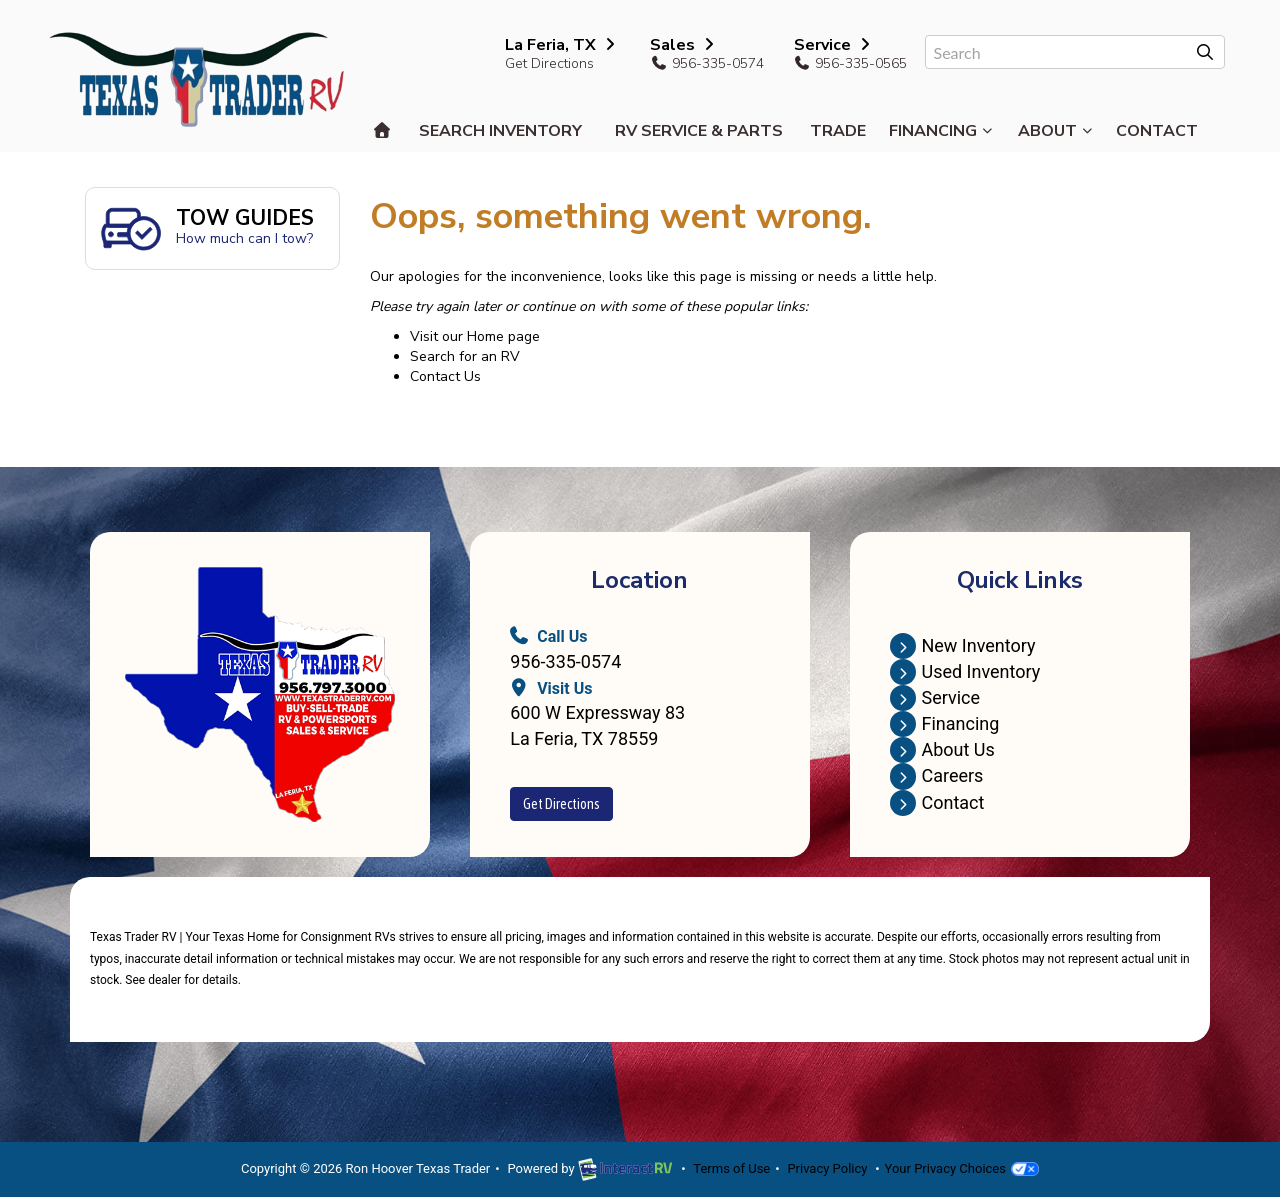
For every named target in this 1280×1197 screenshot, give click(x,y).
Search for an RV (465, 356)
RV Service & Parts (699, 131)
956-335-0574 (565, 661)
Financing (941, 131)
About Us (942, 749)
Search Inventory (500, 131)
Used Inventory (965, 671)
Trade (838, 131)
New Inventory (962, 645)
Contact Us (445, 376)
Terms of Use (731, 1168)
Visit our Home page (475, 336)
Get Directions (549, 63)
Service (935, 697)
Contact (1157, 131)
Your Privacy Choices (962, 1168)
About (1056, 131)
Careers (936, 775)
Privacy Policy (827, 1168)
